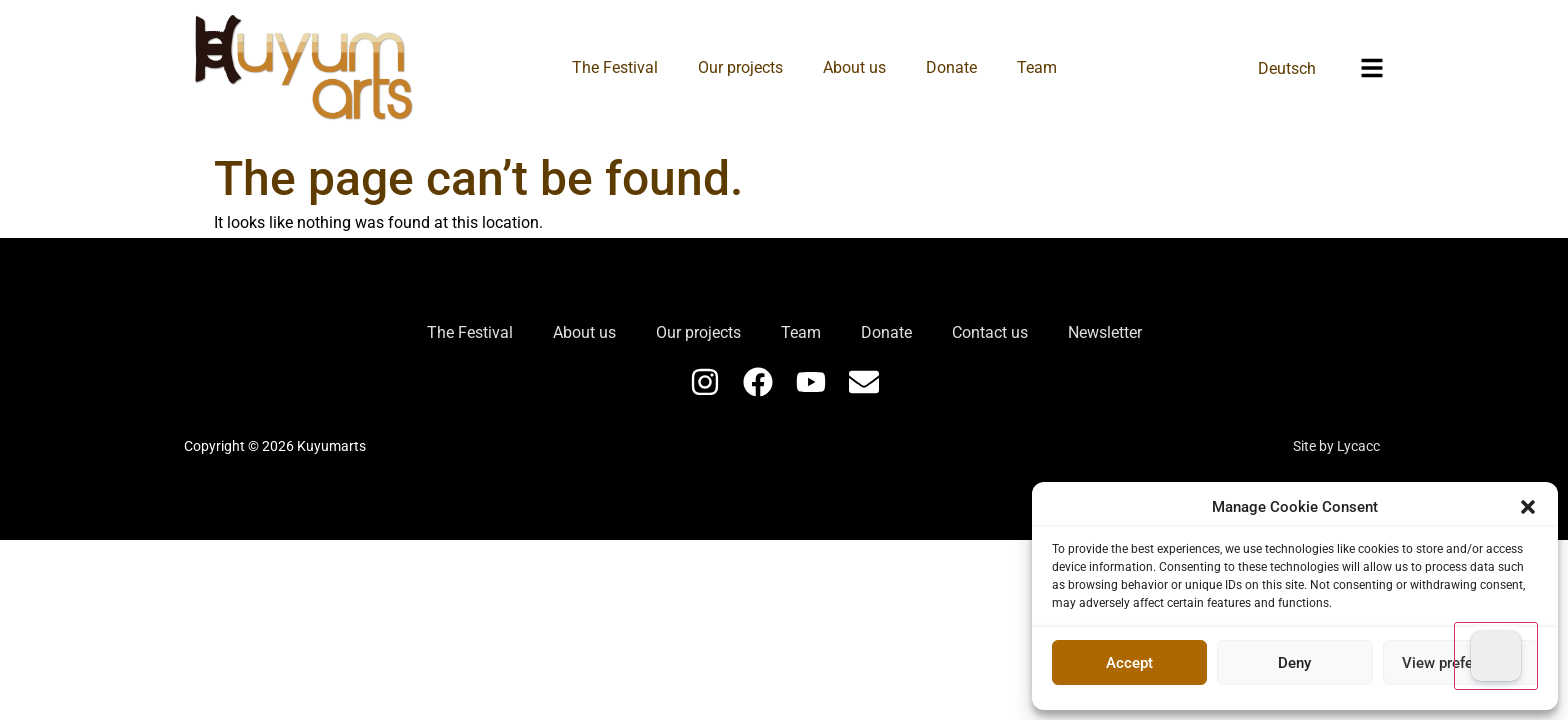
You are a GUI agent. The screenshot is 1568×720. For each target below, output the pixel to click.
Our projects (740, 67)
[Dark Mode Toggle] (1496, 656)
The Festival (615, 67)
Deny (1294, 663)
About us (854, 67)
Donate (951, 67)
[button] (1528, 507)
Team (1037, 67)
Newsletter (1105, 332)
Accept (1129, 663)
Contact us (990, 332)
